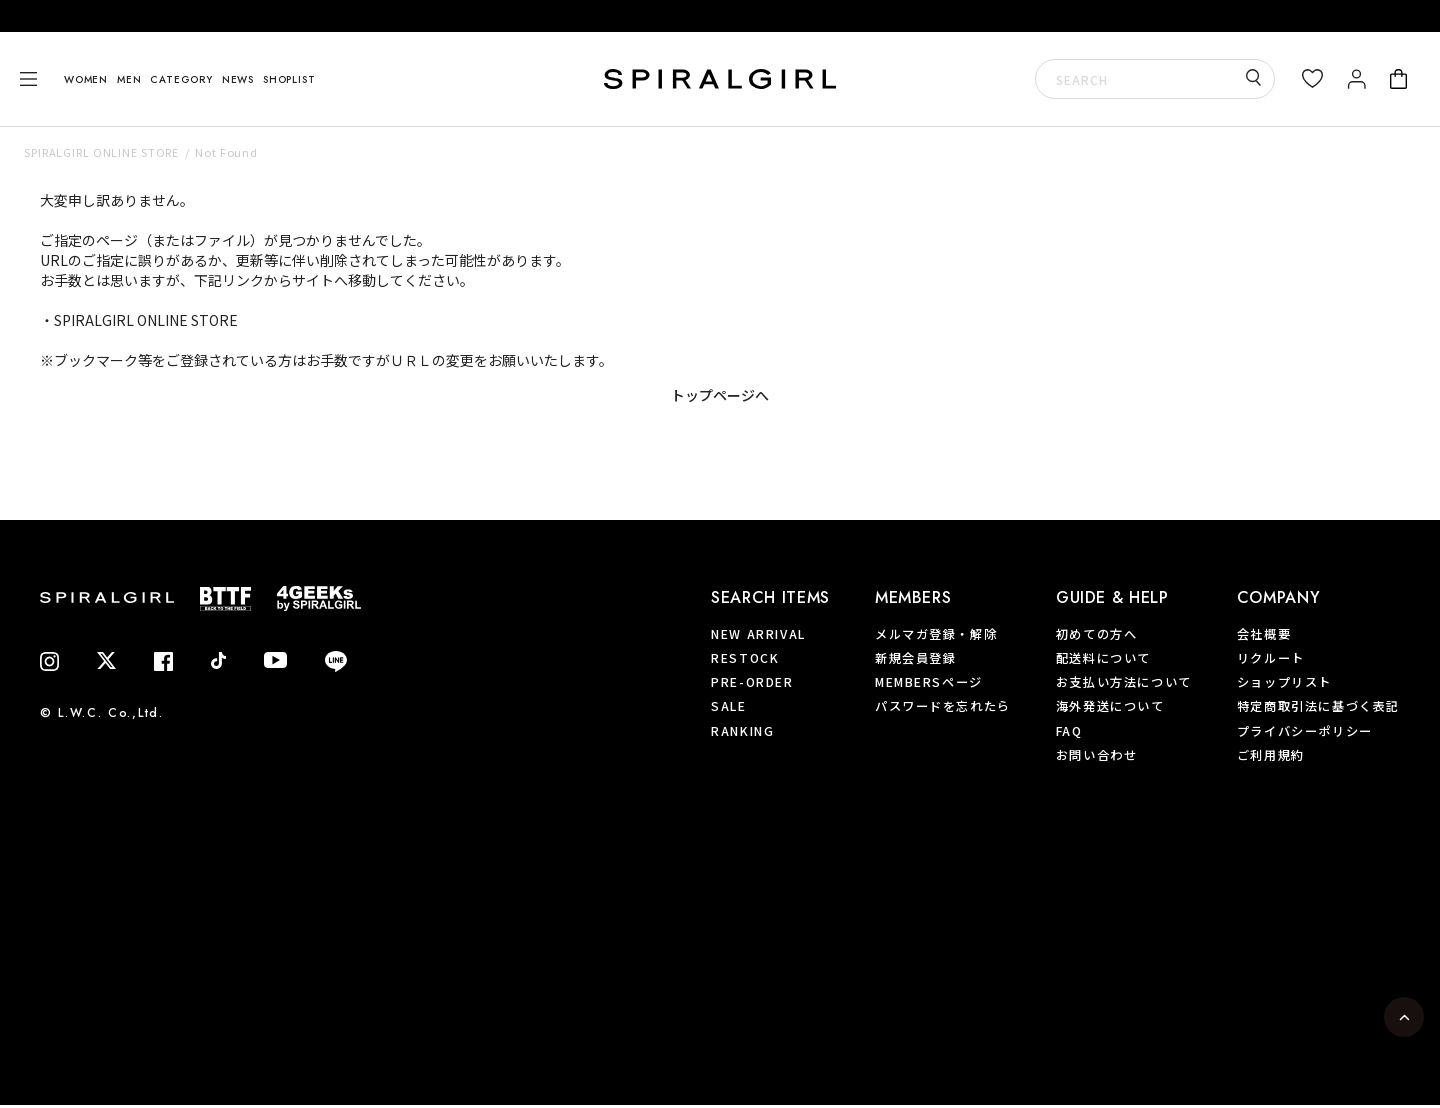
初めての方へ (1097, 634)
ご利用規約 (1271, 755)
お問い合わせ (1097, 755)
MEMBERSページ (929, 682)
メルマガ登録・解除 (936, 634)
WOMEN (86, 79)
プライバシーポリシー (1305, 731)
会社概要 (1264, 634)
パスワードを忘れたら (943, 706)
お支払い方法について (1124, 682)
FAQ (1069, 731)
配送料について (1103, 658)
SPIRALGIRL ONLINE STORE (101, 152)
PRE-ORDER (752, 682)
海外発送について (1110, 706)
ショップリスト (1284, 682)
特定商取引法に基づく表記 (1318, 706)
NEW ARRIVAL (758, 634)
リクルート (1271, 658)
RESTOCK (745, 658)
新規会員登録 (916, 658)
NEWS (238, 79)
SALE (728, 706)
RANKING (742, 731)
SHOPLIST (289, 79)
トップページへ (720, 395)
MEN (129, 79)
